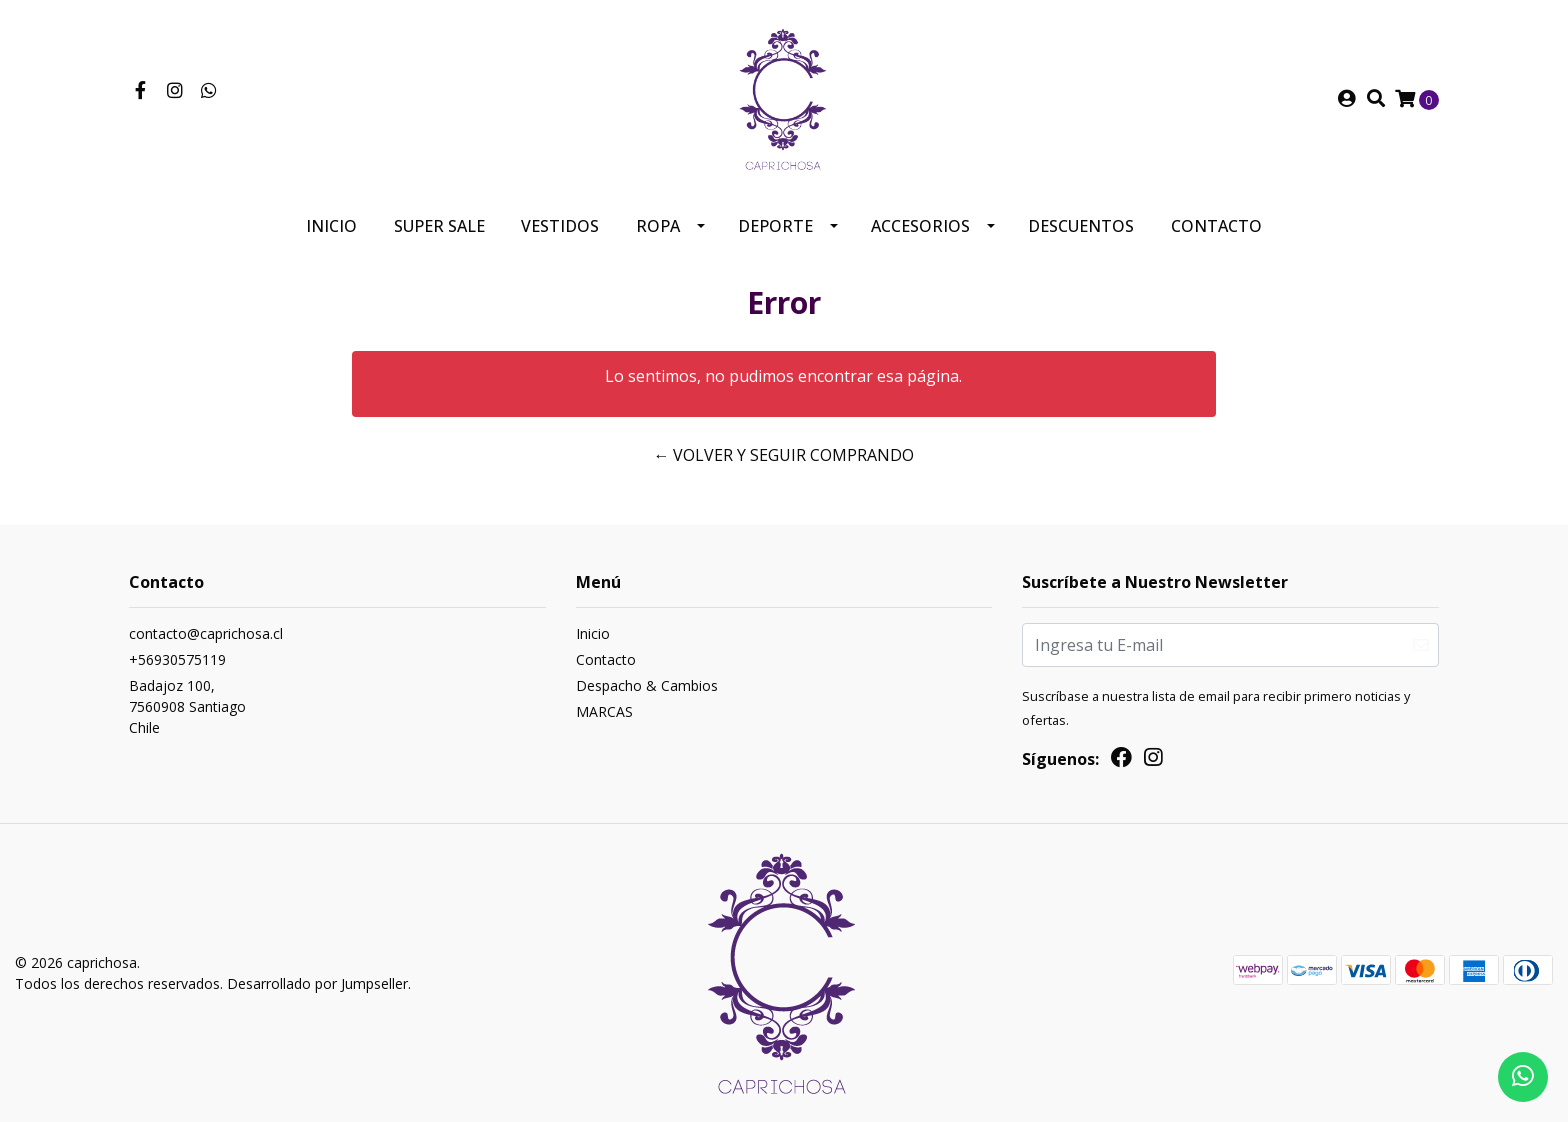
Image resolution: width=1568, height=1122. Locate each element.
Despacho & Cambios (647, 685)
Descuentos (1081, 226)
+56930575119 (177, 659)
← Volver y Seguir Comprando (783, 455)
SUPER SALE (439, 226)
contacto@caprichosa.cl (206, 633)
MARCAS (604, 711)
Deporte (775, 226)
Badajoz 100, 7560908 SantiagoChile (187, 706)
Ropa (658, 226)
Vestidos (560, 226)
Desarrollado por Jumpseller (317, 983)
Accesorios (920, 226)
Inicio (331, 226)
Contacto (1216, 226)
